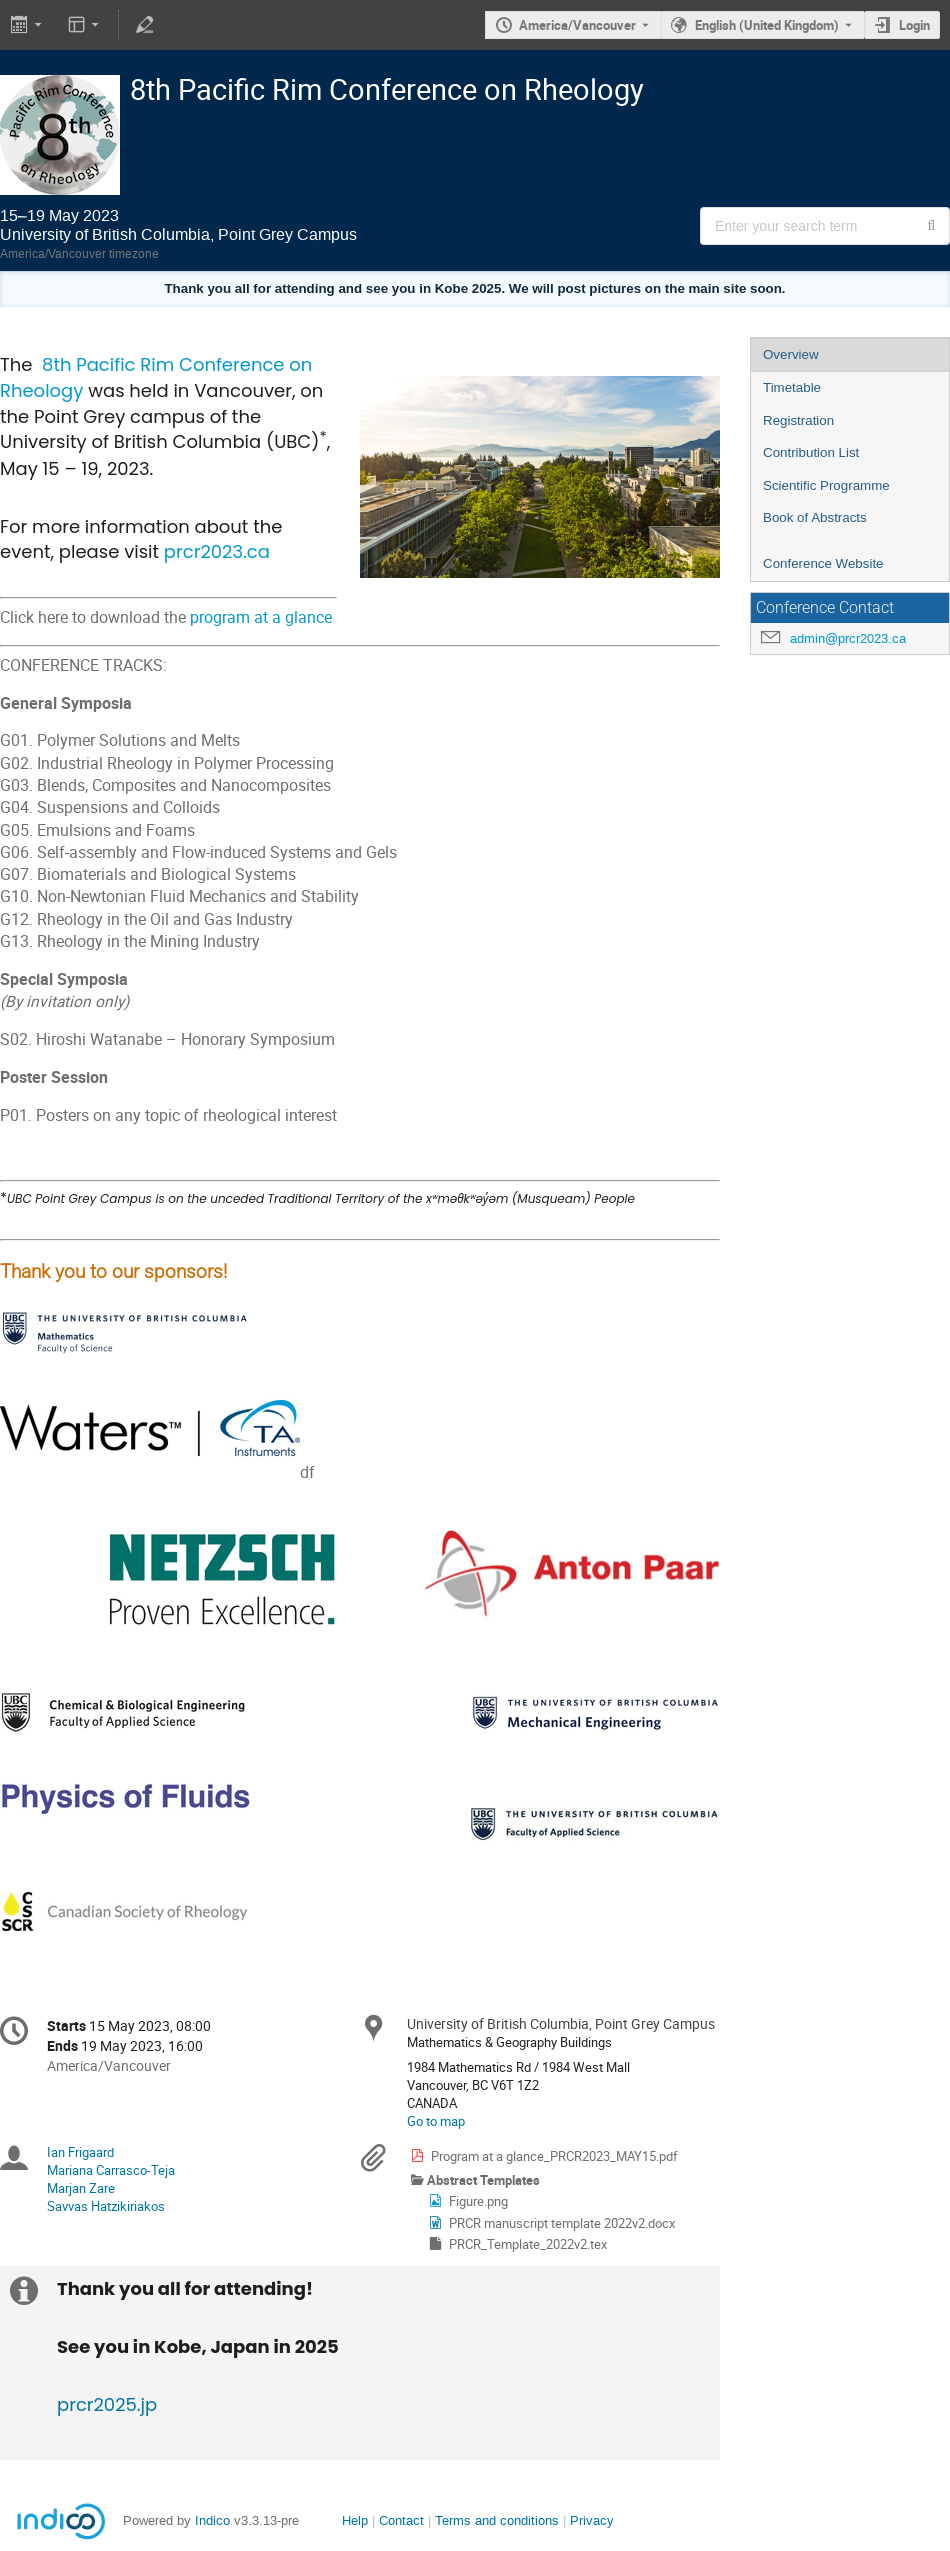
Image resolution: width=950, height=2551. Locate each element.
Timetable (792, 387)
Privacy (592, 2520)
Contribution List (811, 452)
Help (355, 2520)
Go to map (436, 2121)
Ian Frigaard (80, 2152)
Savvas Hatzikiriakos (106, 2206)
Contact (401, 2520)
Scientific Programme (826, 485)
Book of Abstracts (815, 517)
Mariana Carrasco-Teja (111, 2170)
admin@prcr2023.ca (848, 638)
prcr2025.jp (107, 2404)
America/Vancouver (577, 25)
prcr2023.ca (217, 551)
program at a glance (261, 617)
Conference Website (823, 563)
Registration (798, 420)
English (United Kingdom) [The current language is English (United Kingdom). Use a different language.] (767, 25)
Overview (791, 354)
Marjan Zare (81, 2188)
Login (914, 25)
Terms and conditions (497, 2520)
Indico (212, 2520)
